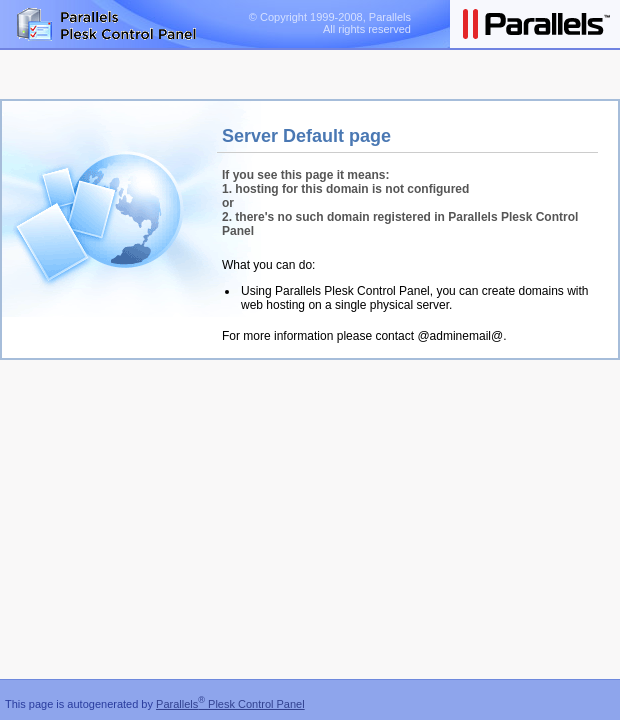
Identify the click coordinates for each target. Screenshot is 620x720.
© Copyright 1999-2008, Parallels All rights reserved (330, 23)
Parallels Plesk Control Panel (230, 704)
